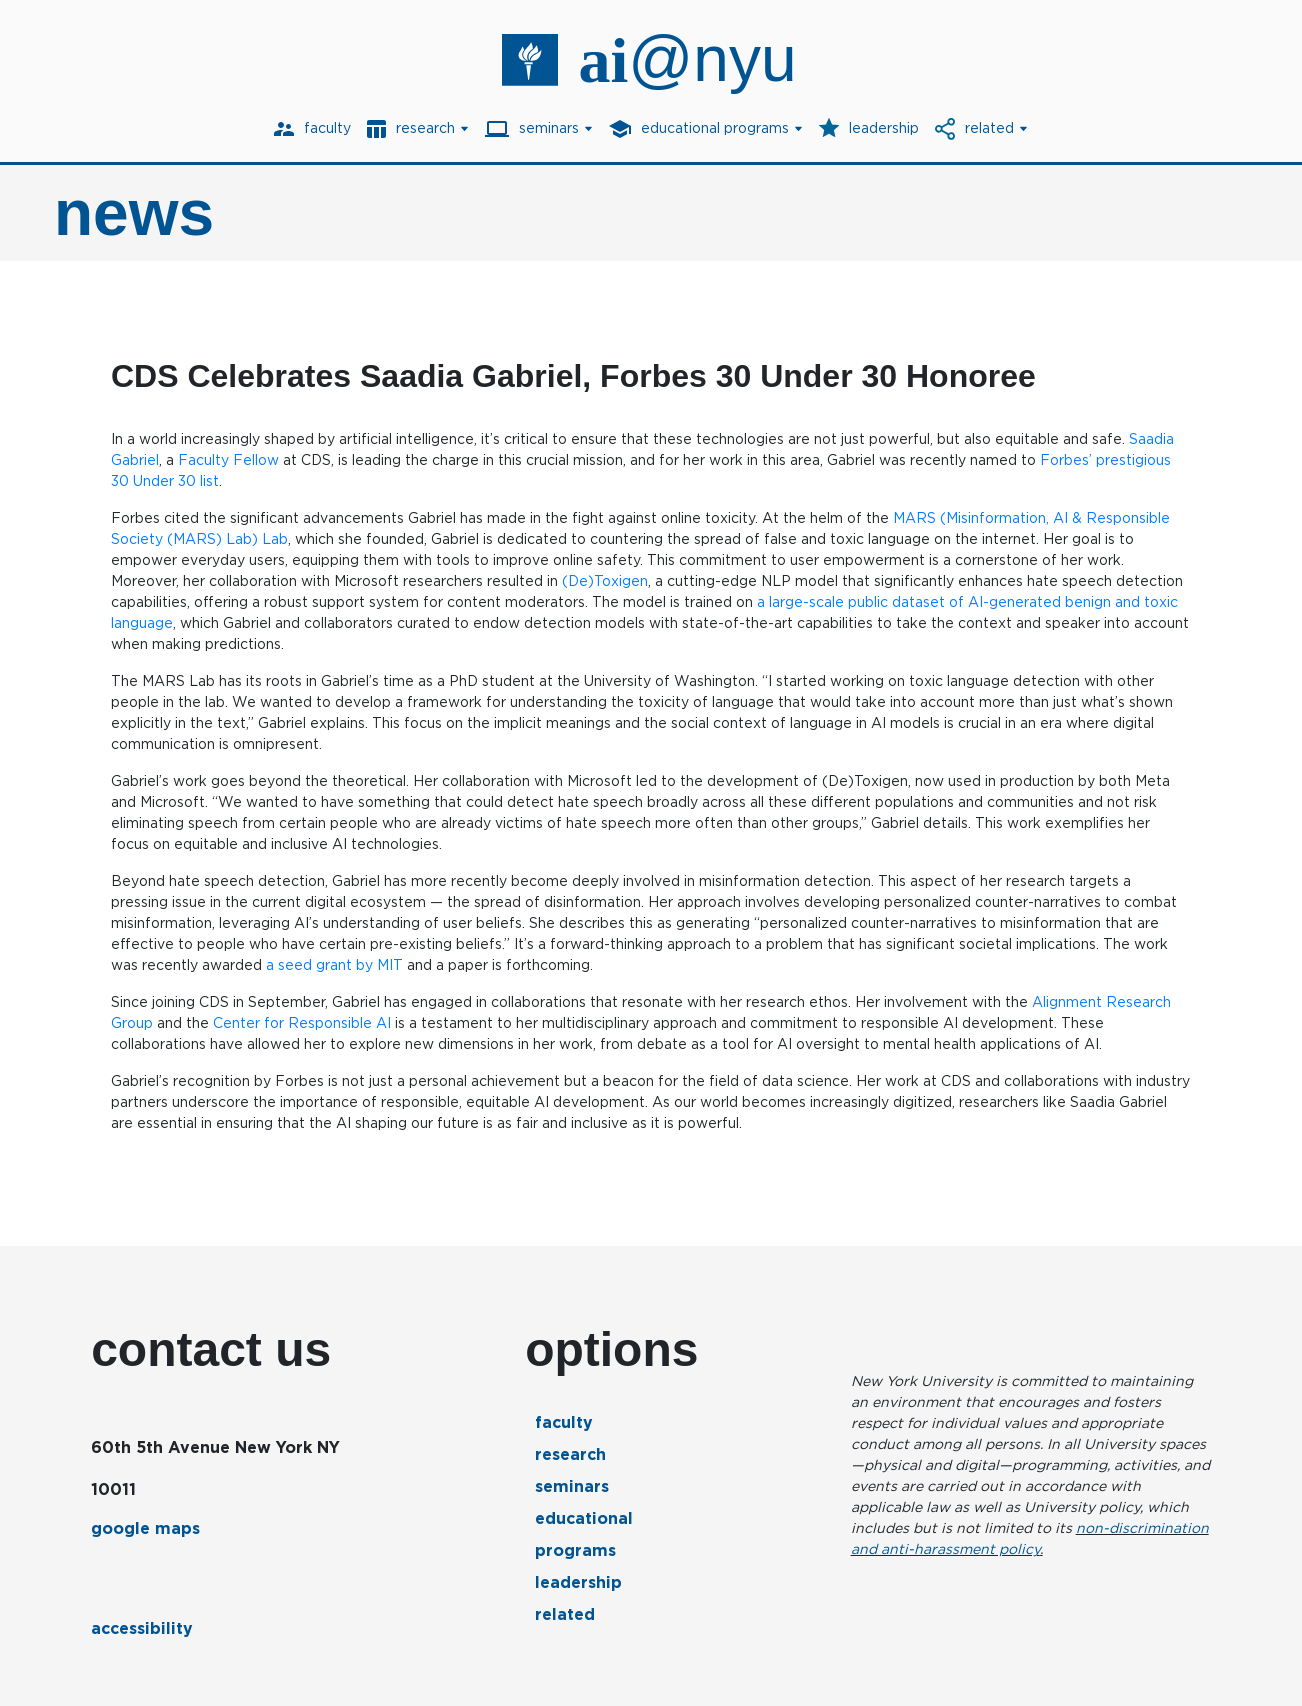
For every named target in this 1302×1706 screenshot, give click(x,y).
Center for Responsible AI (302, 1023)
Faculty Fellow (228, 460)
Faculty (564, 1422)
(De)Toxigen (605, 581)
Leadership (578, 1582)
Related (565, 1614)
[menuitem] (312, 129)
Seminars (572, 1486)
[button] (418, 128)
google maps (145, 1528)
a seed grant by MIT (334, 965)
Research (570, 1454)
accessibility (142, 1628)
